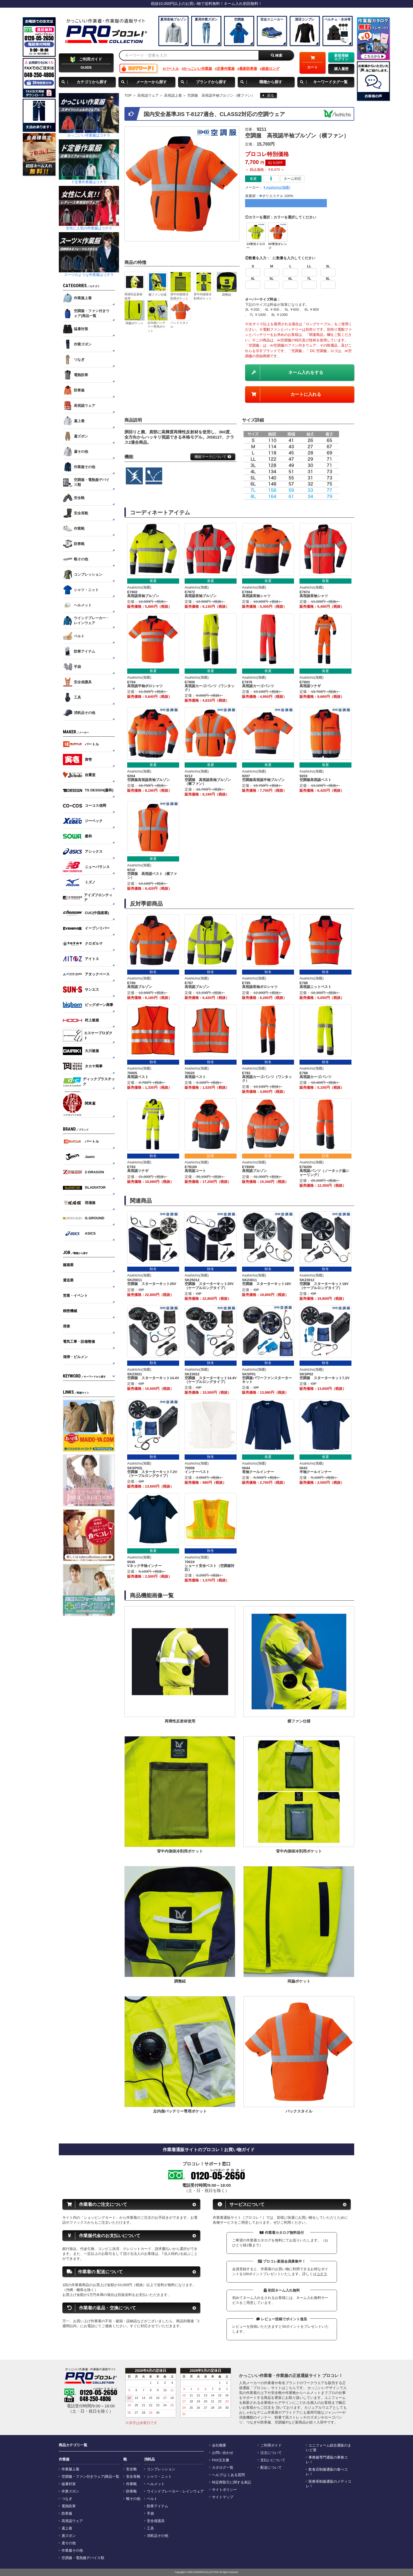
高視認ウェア (148, 95)
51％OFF (275, 163)
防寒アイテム (157, 2506)
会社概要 (219, 2445)
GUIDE (86, 63)
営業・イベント (75, 1295)
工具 (150, 2528)
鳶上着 (67, 2528)
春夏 (253, 179)
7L (309, 278)
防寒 (210, 1156)
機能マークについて (212, 457)
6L (290, 278)
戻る (268, 95)
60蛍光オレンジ (277, 245)
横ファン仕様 (158, 294)
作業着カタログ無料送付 (282, 2233)
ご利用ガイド (271, 2445)
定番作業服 (226, 69)
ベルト (152, 2499)
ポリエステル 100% (277, 196)
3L (328, 266)
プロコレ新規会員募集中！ (282, 2261)
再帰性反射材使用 (133, 296)
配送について (271, 2468)
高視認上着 (173, 95)
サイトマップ (222, 2497)
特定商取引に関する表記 (231, 2482)
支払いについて (272, 2460)
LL (309, 266)
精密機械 (70, 1311)
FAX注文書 (220, 2460)
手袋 (150, 2514)
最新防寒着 (248, 69)
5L (272, 278)
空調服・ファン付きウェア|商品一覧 (90, 2477)
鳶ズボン (69, 2536)
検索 (277, 55)
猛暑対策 (69, 2484)
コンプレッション (161, 2469)
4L (253, 278)
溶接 (66, 1326)
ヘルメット (156, 2484)
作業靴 (131, 2484)
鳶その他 (69, 2543)
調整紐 (226, 294)
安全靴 (131, 2469)
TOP (128, 95)
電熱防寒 (69, 2506)
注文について (271, 2453)
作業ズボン (70, 2491)
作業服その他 (72, 2550)
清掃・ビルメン (75, 1357)
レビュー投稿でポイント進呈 (281, 2319)
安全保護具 (156, 2521)
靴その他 (133, 2499)
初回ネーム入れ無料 (282, 2290)
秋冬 (153, 972)
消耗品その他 (157, 2536)
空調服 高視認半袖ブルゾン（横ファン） (221, 95)
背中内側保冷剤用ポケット (179, 296)
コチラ (321, 2274)
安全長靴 (133, 2477)
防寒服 (67, 2514)
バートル (172, 69)
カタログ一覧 (222, 2468)
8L (328, 278)
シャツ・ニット (159, 2477)
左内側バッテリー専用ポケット (156, 326)
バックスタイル (179, 324)
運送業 (68, 1280)
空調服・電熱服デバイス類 (83, 2558)
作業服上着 (70, 2469)
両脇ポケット (135, 323)
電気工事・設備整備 (79, 1341)
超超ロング (271, 69)
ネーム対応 (292, 179)
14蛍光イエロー (255, 245)
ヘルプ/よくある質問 (228, 2475)
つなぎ (67, 2499)
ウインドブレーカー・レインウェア (175, 2491)
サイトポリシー (224, 2490)
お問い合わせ (222, 2453)
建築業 (68, 1265)
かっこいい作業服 (198, 69)
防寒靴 (131, 2491)
